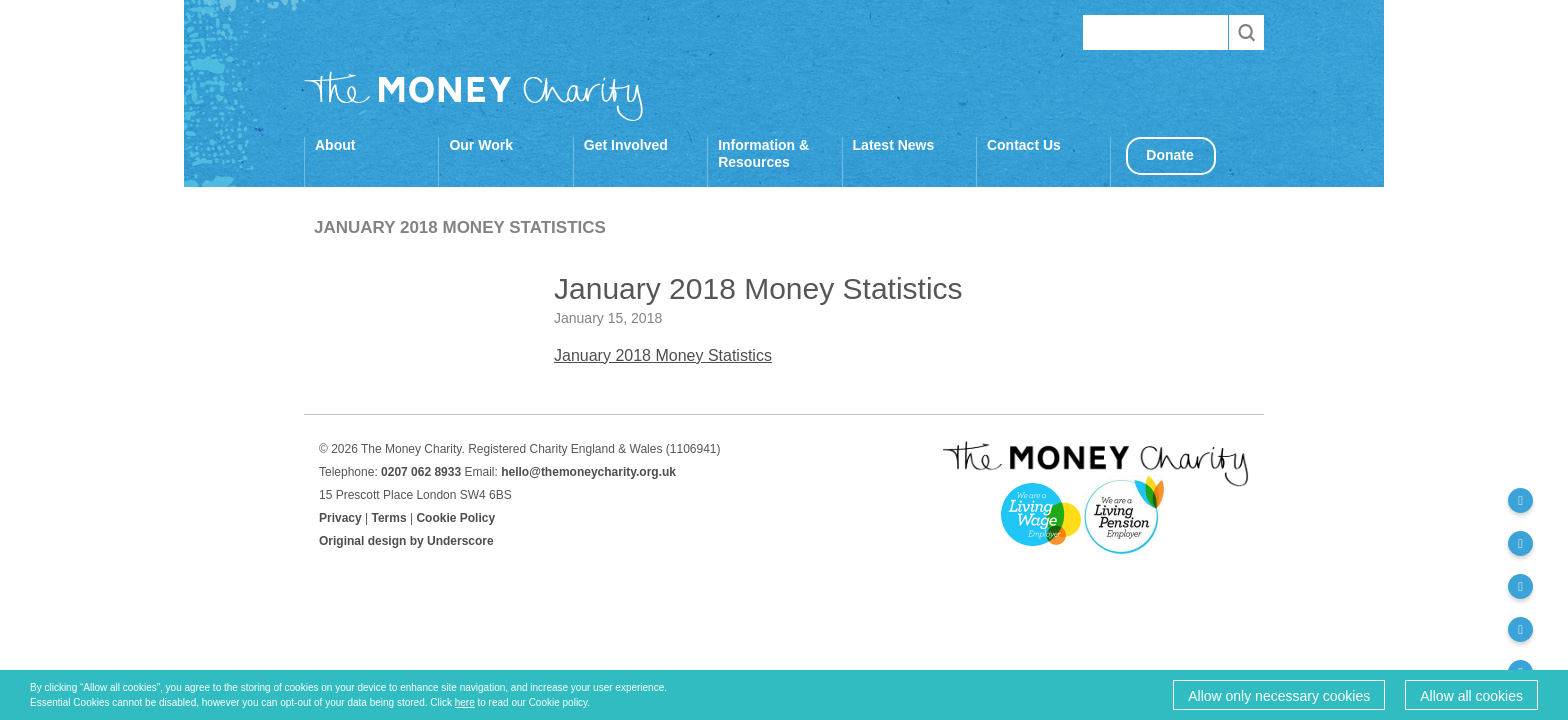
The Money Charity (474, 96)
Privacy (340, 518)
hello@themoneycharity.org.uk (588, 472)
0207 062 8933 (421, 472)
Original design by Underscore (406, 541)
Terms (389, 518)
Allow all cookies (1471, 696)
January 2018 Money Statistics (663, 355)
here (465, 702)
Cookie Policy (455, 518)
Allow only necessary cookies (1279, 696)
